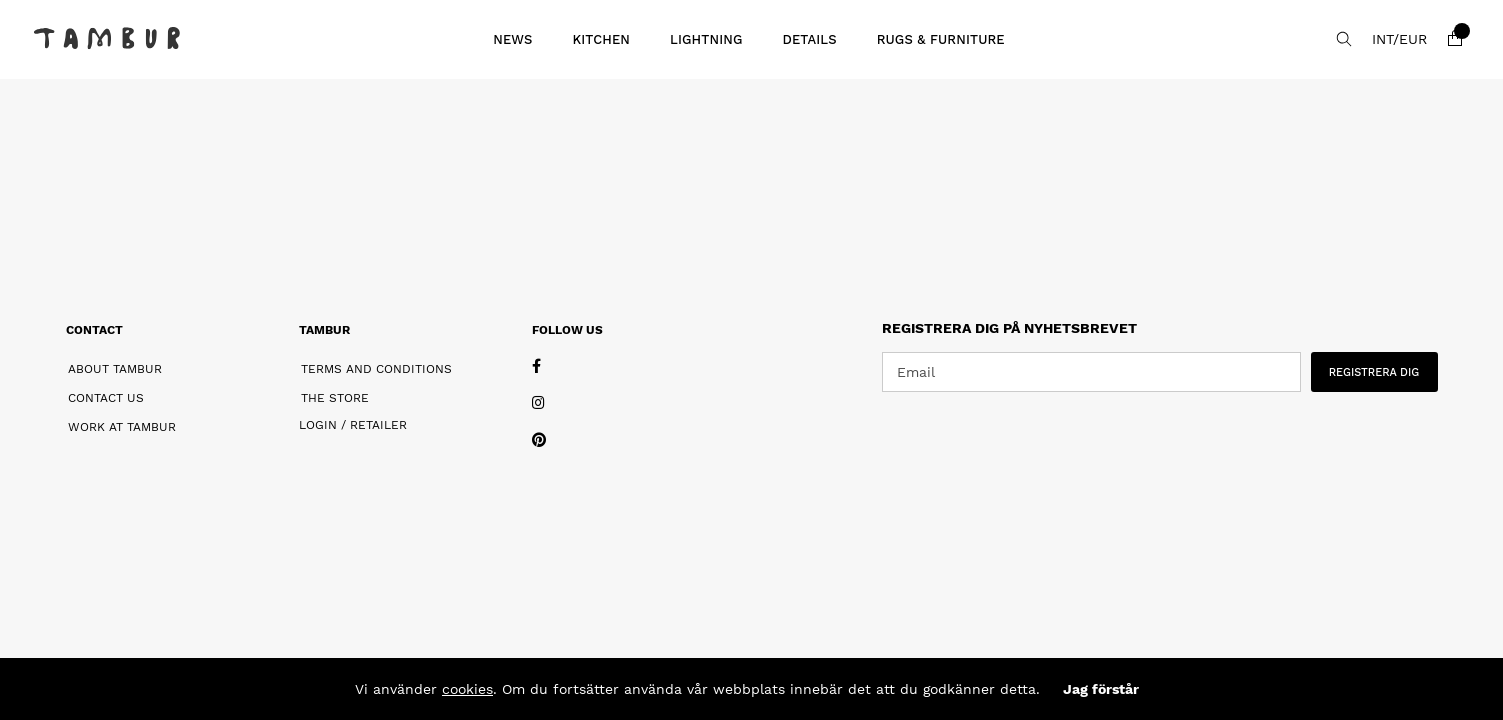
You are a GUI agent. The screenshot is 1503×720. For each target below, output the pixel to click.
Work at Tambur (122, 427)
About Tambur (115, 369)
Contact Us (106, 398)
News (512, 39)
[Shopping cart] (1455, 39)
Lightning (706, 39)
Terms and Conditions (376, 369)
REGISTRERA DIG (1374, 372)
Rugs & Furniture (941, 39)
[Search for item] (1344, 39)
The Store (335, 398)
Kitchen (602, 39)
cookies (467, 689)
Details (809, 39)
